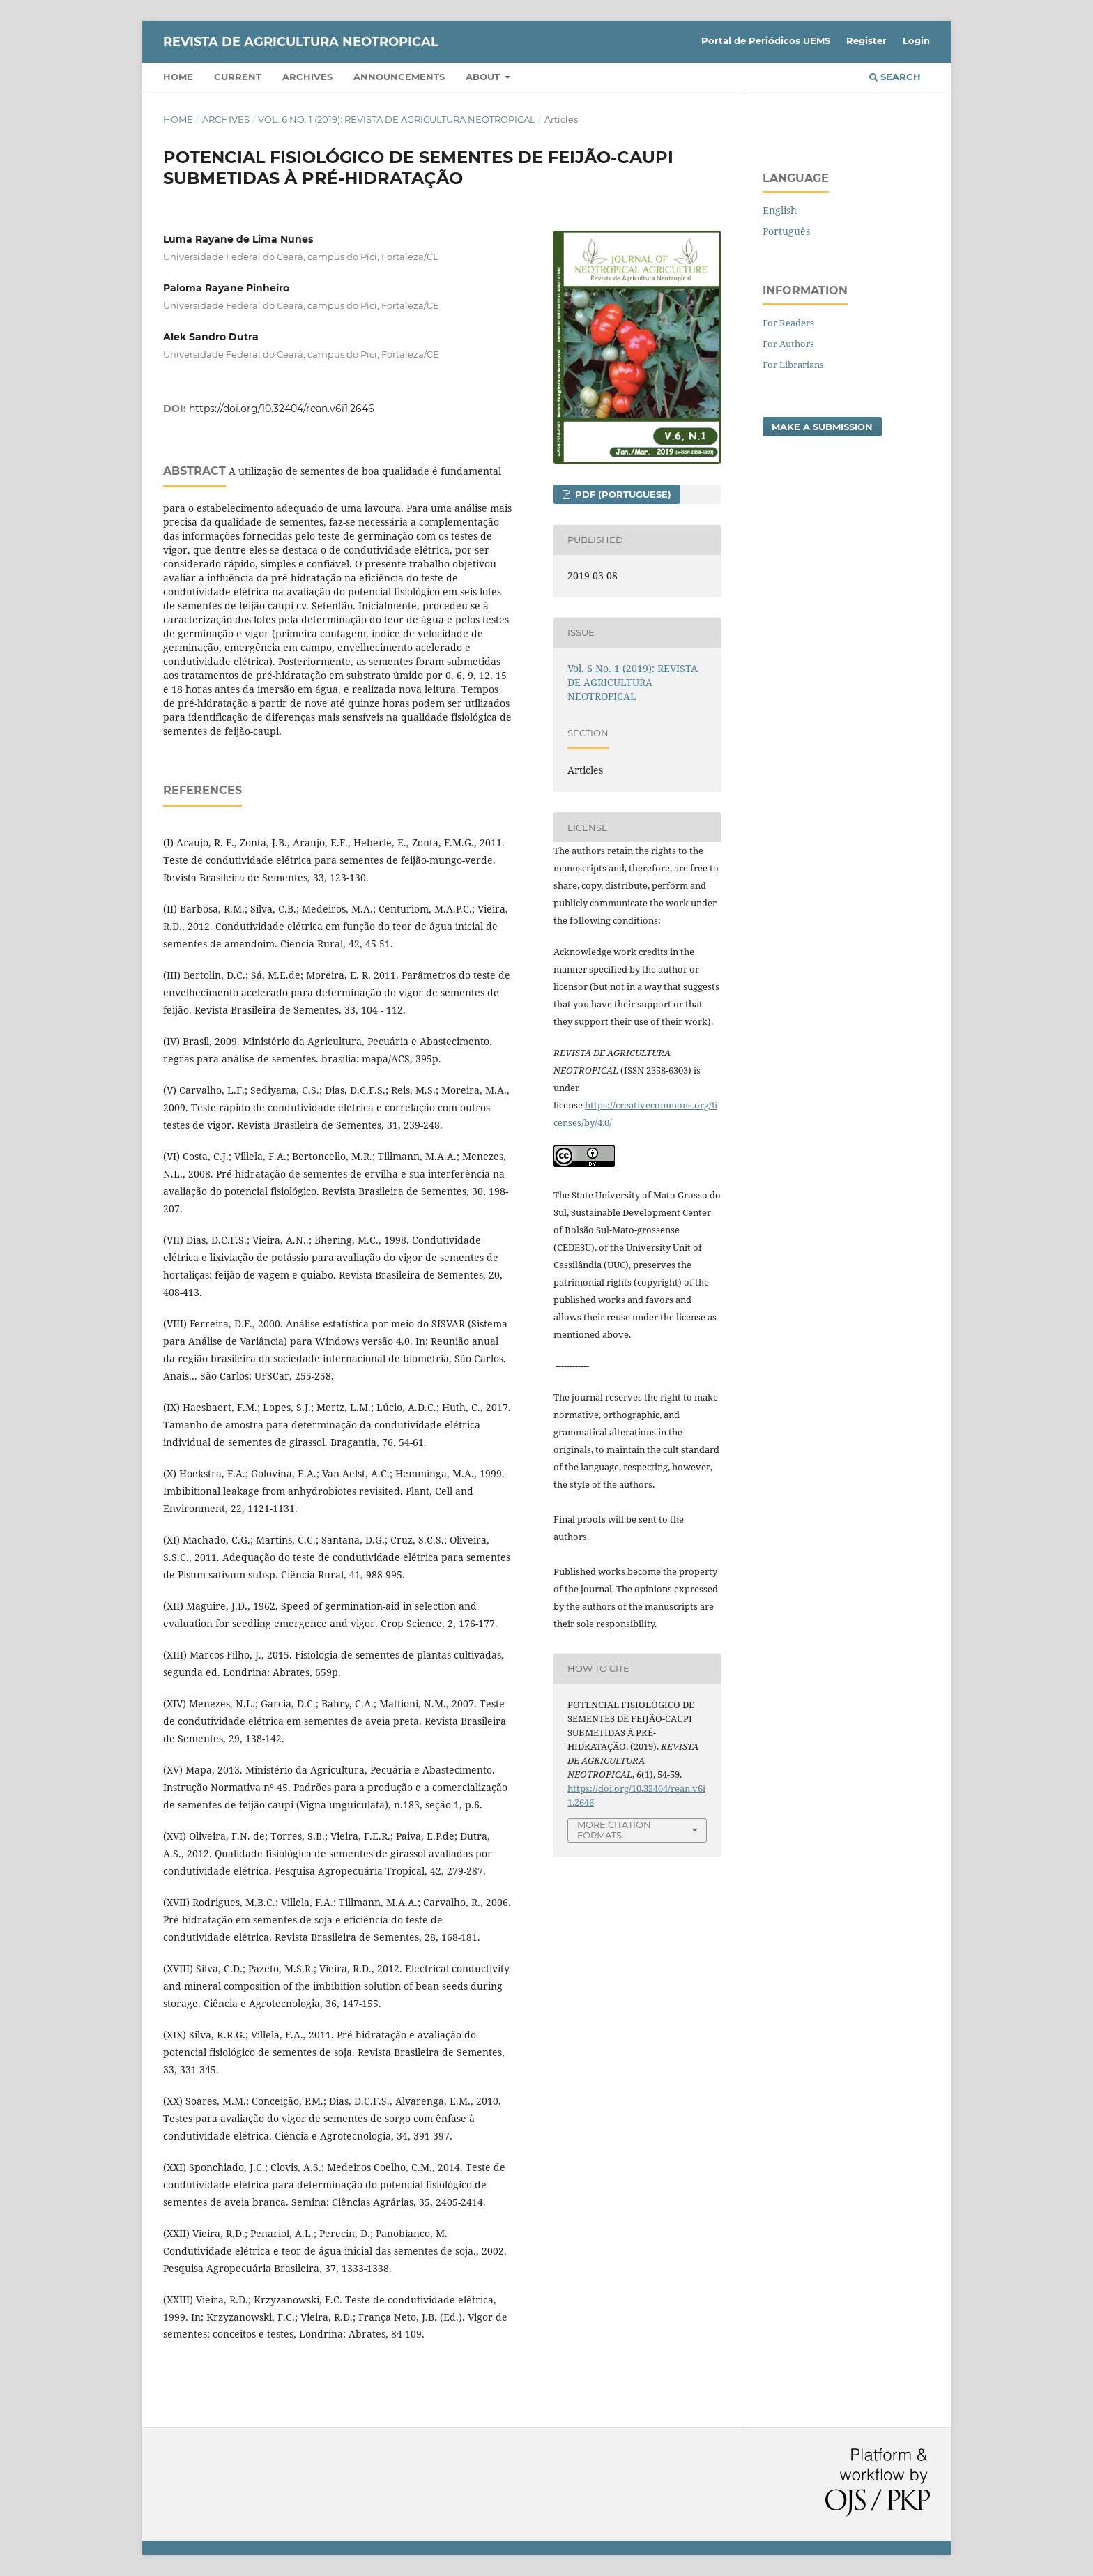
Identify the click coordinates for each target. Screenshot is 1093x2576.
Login (916, 40)
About (484, 76)
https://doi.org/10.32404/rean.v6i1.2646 (281, 408)
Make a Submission (822, 426)
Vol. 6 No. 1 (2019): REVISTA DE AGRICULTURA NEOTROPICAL (396, 119)
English (780, 210)
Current (237, 76)
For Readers (788, 323)
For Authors (788, 343)
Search (895, 76)
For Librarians (793, 364)
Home (178, 76)
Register (866, 40)
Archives (307, 76)
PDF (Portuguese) (621, 494)
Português (786, 231)
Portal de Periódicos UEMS (765, 40)
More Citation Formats (614, 1829)
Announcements (399, 76)
